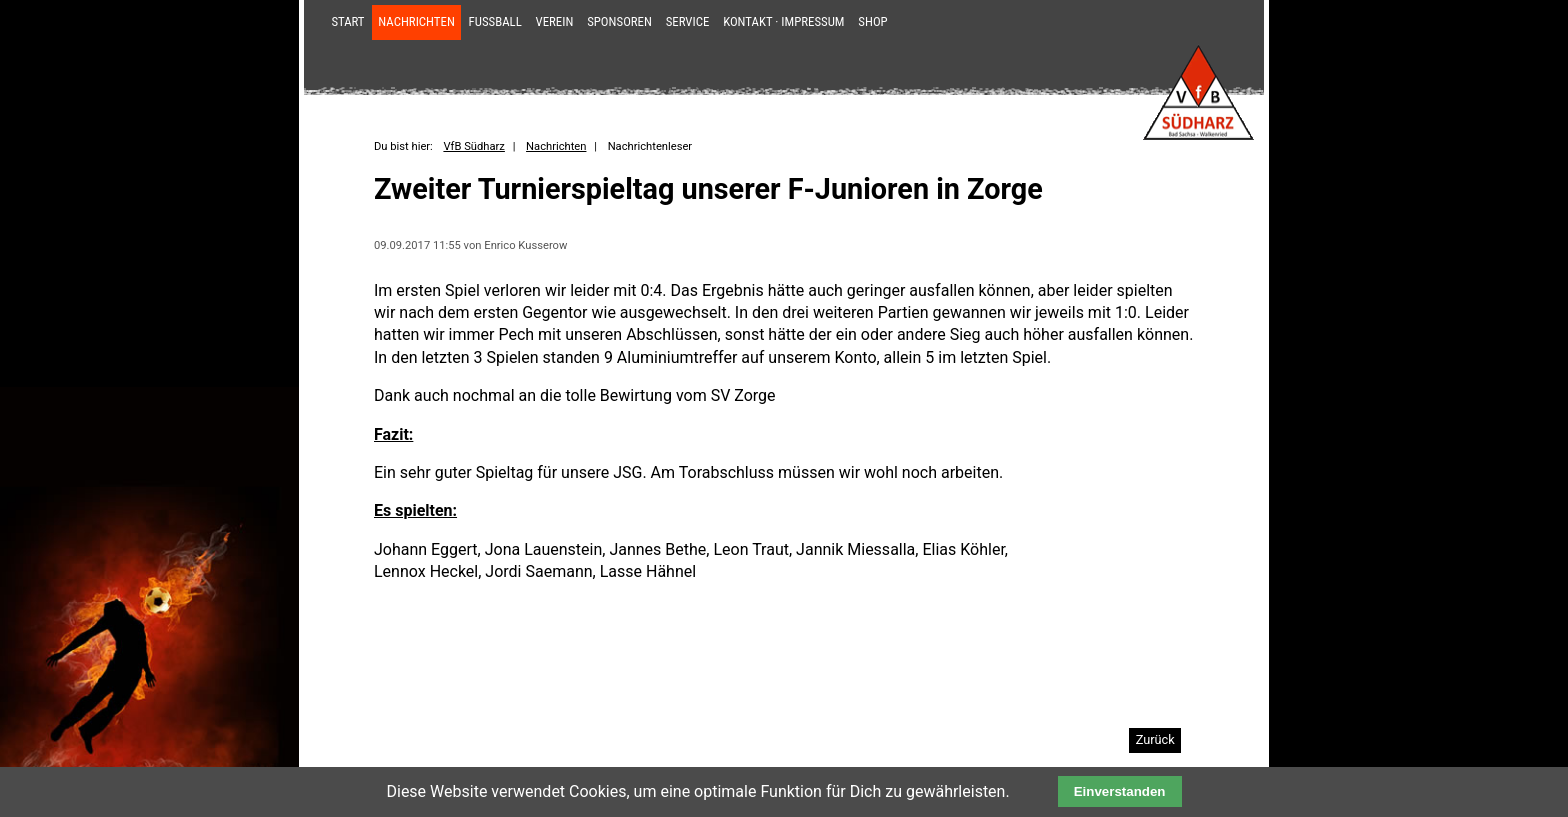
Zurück (1155, 739)
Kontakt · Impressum (783, 21)
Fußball (495, 21)
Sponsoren (619, 21)
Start (347, 21)
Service (688, 21)
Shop (872, 21)
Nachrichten (416, 21)
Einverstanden (1120, 791)
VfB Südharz (473, 146)
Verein (555, 21)
